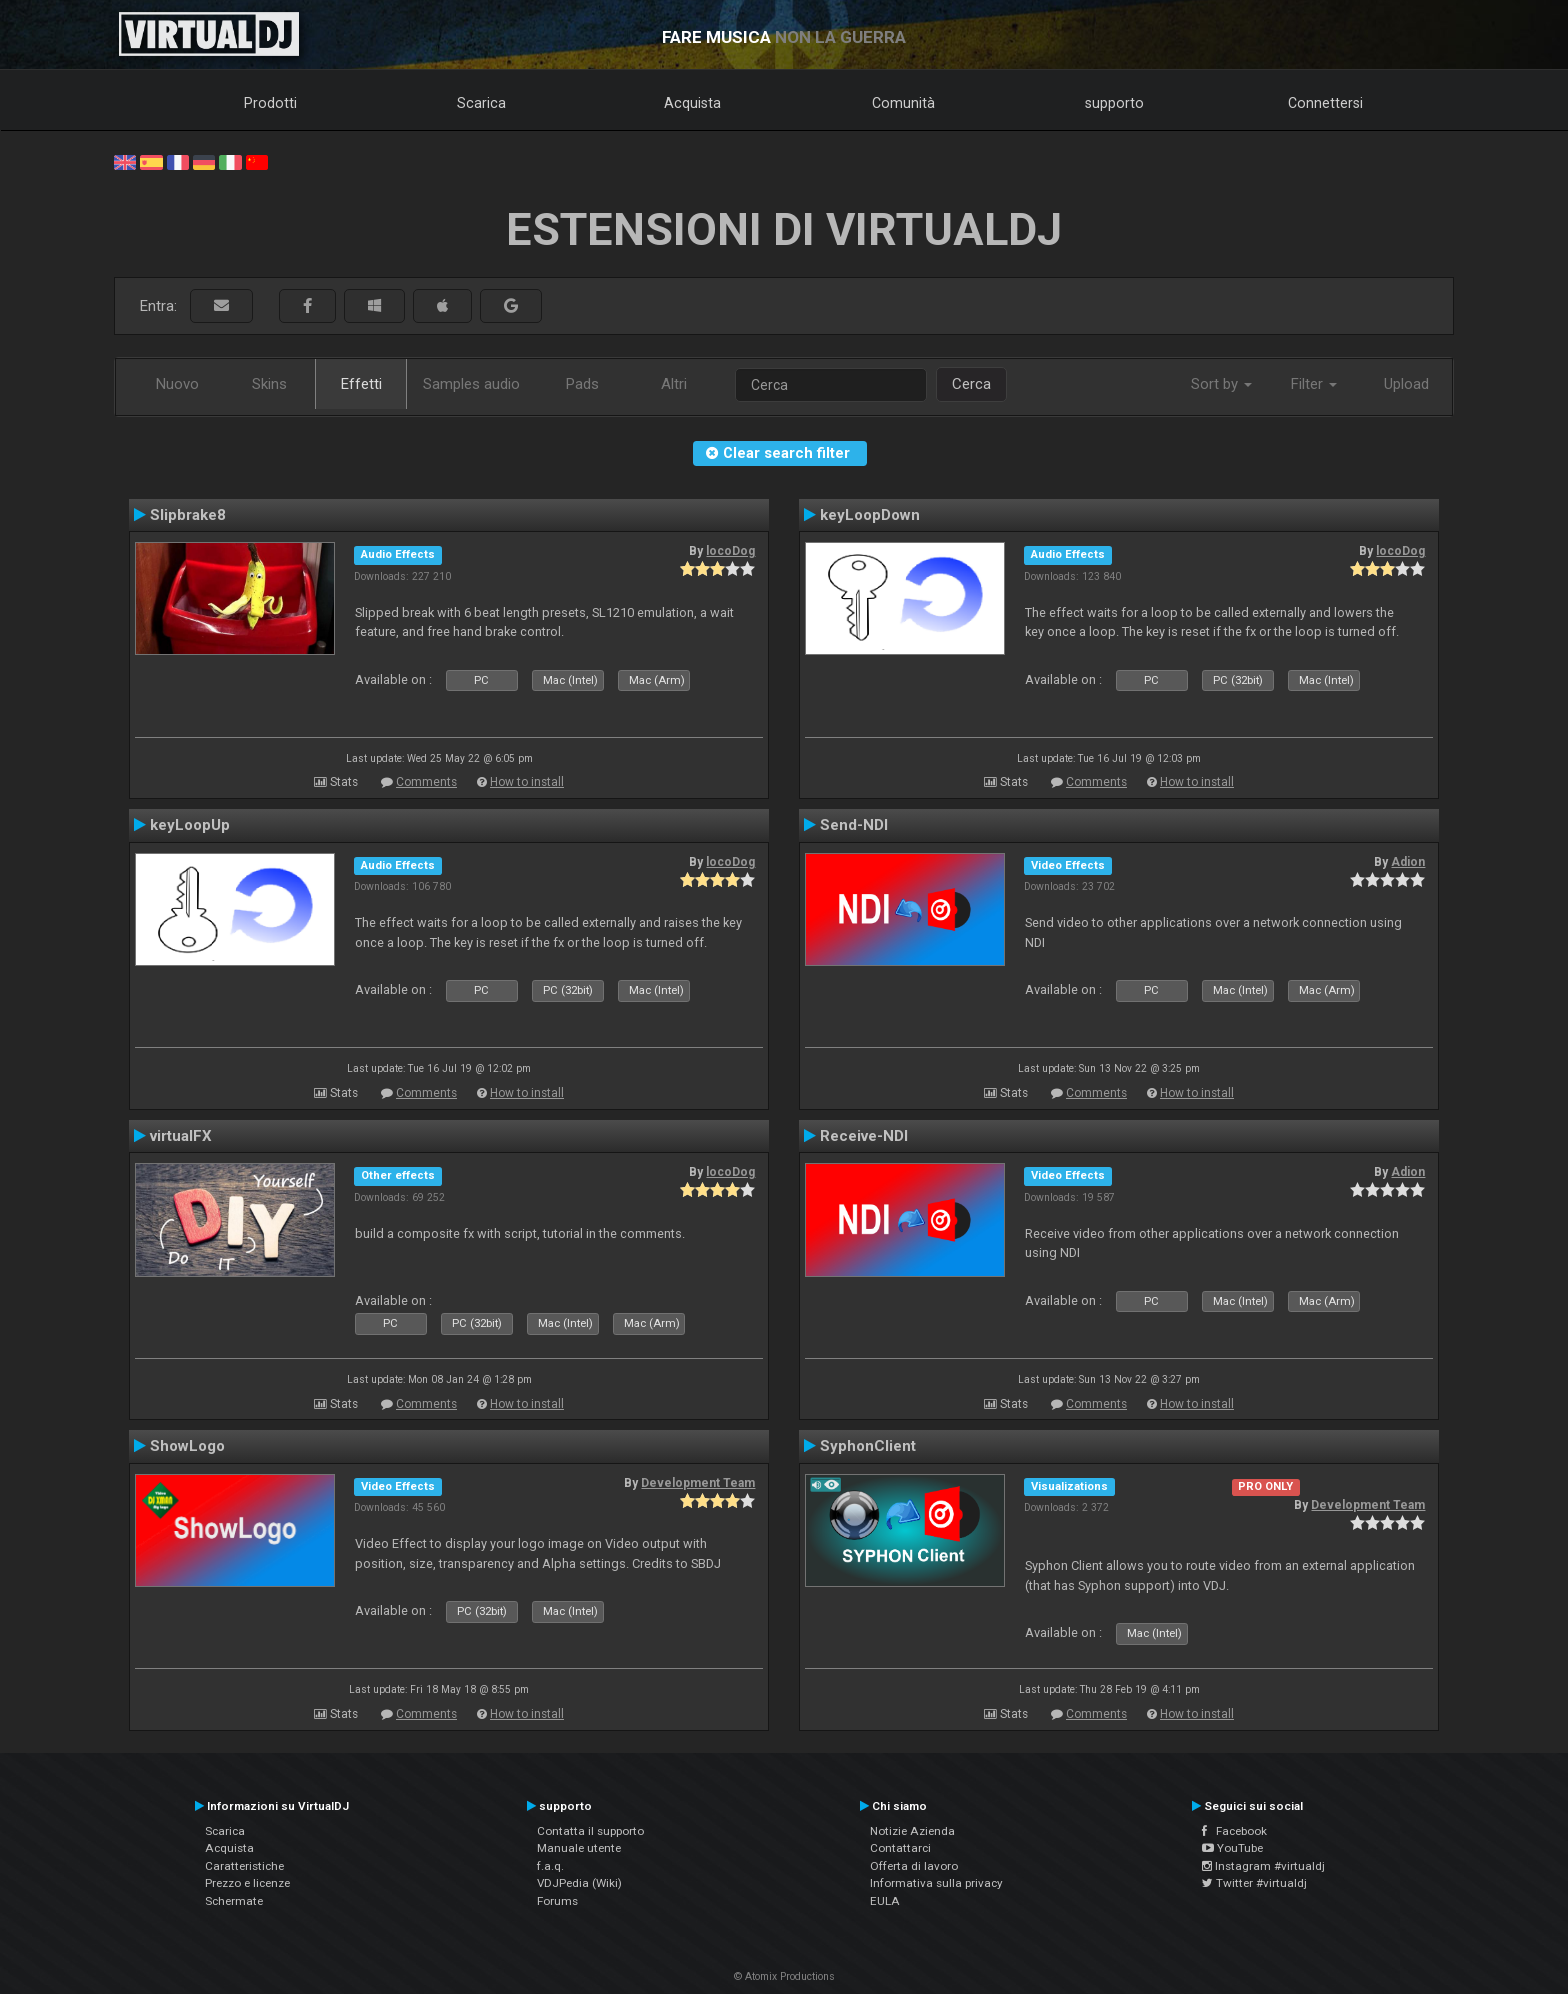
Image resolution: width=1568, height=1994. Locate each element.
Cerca (971, 384)
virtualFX (181, 1136)
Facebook (1234, 1831)
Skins (269, 384)
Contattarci (900, 1848)
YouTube (1232, 1848)
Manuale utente (579, 1848)
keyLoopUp (190, 825)
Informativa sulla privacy (936, 1883)
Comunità (903, 103)
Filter (1314, 384)
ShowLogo (187, 1446)
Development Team (698, 1483)
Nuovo (177, 384)
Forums (557, 1901)
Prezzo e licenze (247, 1883)
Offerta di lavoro (914, 1866)
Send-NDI (854, 825)
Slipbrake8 (188, 515)
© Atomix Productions (784, 1976)
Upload (1406, 384)
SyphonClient (868, 1446)
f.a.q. (550, 1866)
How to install (527, 782)
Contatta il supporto (590, 1831)
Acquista (692, 103)
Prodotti (270, 103)
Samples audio (471, 384)
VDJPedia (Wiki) (579, 1883)
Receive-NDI (864, 1136)
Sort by (1221, 384)
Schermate (234, 1901)
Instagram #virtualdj (1263, 1866)
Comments (426, 782)
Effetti (361, 384)
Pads (582, 384)
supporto (1114, 103)
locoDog (730, 551)
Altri (674, 384)
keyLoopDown (870, 515)
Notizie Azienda (912, 1831)
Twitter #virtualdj (1254, 1883)
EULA (885, 1901)
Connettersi (1325, 103)
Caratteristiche (244, 1866)
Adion (1408, 862)
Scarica (481, 103)
